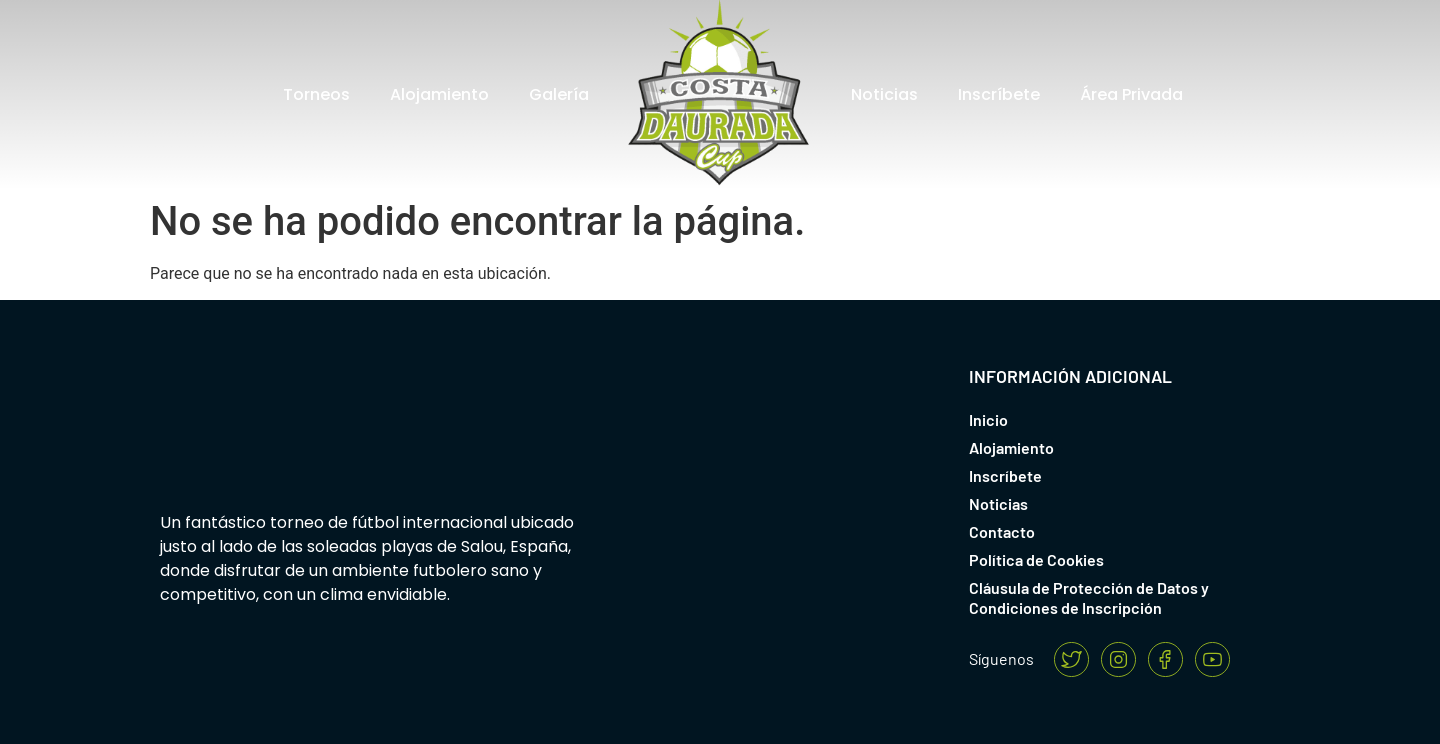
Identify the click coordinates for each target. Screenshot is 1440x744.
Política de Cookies (1036, 559)
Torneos (316, 94)
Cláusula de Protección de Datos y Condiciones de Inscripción (1089, 597)
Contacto (1002, 531)
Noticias (884, 94)
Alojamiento (439, 94)
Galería (559, 94)
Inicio (988, 419)
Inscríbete (999, 94)
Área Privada (1131, 94)
